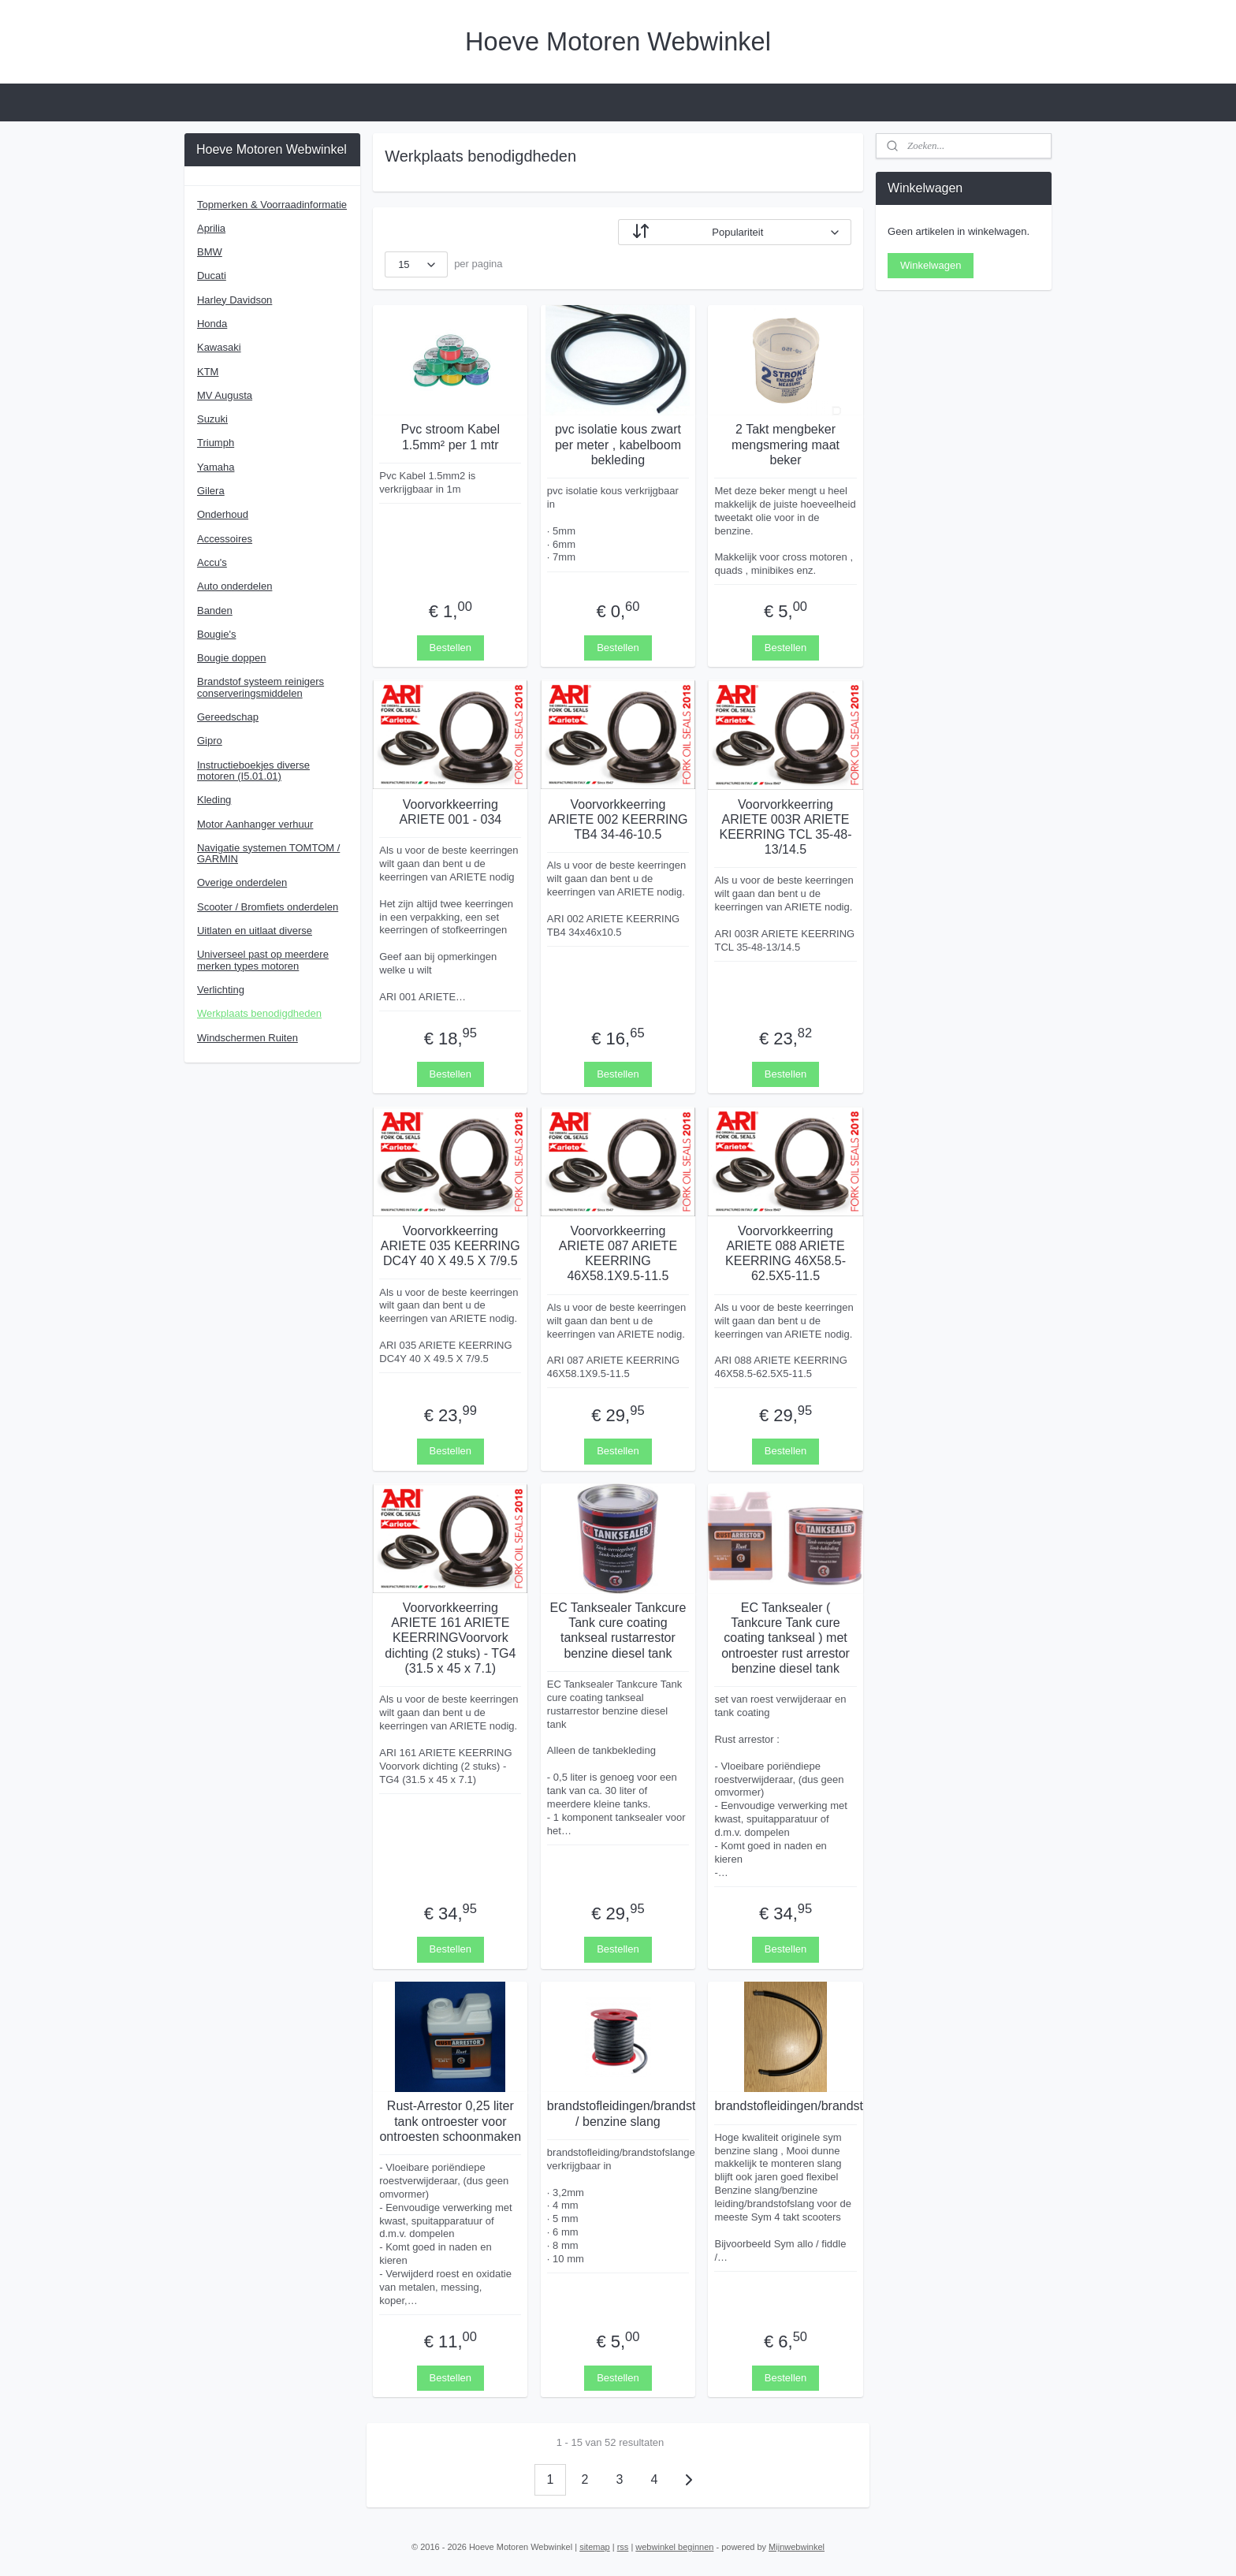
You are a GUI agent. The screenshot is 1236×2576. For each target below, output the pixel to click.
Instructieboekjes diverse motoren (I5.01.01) (253, 770)
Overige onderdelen (242, 882)
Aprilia (211, 228)
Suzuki (212, 419)
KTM (207, 372)
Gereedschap (228, 717)
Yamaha (215, 467)
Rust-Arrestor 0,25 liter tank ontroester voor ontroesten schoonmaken (451, 2120)
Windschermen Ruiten (247, 1038)
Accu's (212, 562)
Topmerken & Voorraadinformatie (272, 204)
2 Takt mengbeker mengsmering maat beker (786, 444)
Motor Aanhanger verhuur (255, 824)
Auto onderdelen (234, 586)
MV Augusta (224, 395)
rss (623, 2547)
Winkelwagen (930, 265)
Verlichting (220, 990)
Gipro (209, 740)
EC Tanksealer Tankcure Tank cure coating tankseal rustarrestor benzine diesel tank (618, 1630)
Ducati (211, 275)
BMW (209, 252)
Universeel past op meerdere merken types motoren (263, 959)
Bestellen (450, 647)
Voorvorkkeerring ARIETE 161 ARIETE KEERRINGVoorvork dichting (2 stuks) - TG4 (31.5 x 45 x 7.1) (450, 1638)
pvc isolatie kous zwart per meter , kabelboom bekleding (618, 444)
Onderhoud (222, 514)
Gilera (211, 491)
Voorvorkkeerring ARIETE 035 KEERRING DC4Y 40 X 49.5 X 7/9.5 (450, 1245)
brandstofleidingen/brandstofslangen (786, 2106)
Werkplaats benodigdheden (259, 1013)
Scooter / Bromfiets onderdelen (267, 907)
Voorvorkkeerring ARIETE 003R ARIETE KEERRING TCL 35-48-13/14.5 (786, 826)
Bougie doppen (231, 658)
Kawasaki (219, 347)
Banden (215, 610)
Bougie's (216, 634)
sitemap (594, 2547)
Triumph (215, 443)
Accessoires (224, 539)
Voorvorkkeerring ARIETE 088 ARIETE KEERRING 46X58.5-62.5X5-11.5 (785, 1252)
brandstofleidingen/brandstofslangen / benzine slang (618, 2113)
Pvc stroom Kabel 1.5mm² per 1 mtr (450, 437)
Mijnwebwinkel (797, 2547)
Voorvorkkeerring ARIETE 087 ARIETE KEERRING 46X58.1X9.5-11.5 (618, 1252)
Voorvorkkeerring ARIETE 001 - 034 (450, 811)
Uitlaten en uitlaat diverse (254, 930)
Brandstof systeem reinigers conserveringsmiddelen (260, 687)
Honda (212, 323)
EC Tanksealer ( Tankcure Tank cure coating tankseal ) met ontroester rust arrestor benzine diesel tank (785, 1638)
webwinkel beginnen (674, 2547)
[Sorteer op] (735, 232)
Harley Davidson (234, 300)
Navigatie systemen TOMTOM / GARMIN (268, 853)
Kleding (214, 800)
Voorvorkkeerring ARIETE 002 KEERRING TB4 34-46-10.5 (617, 818)
